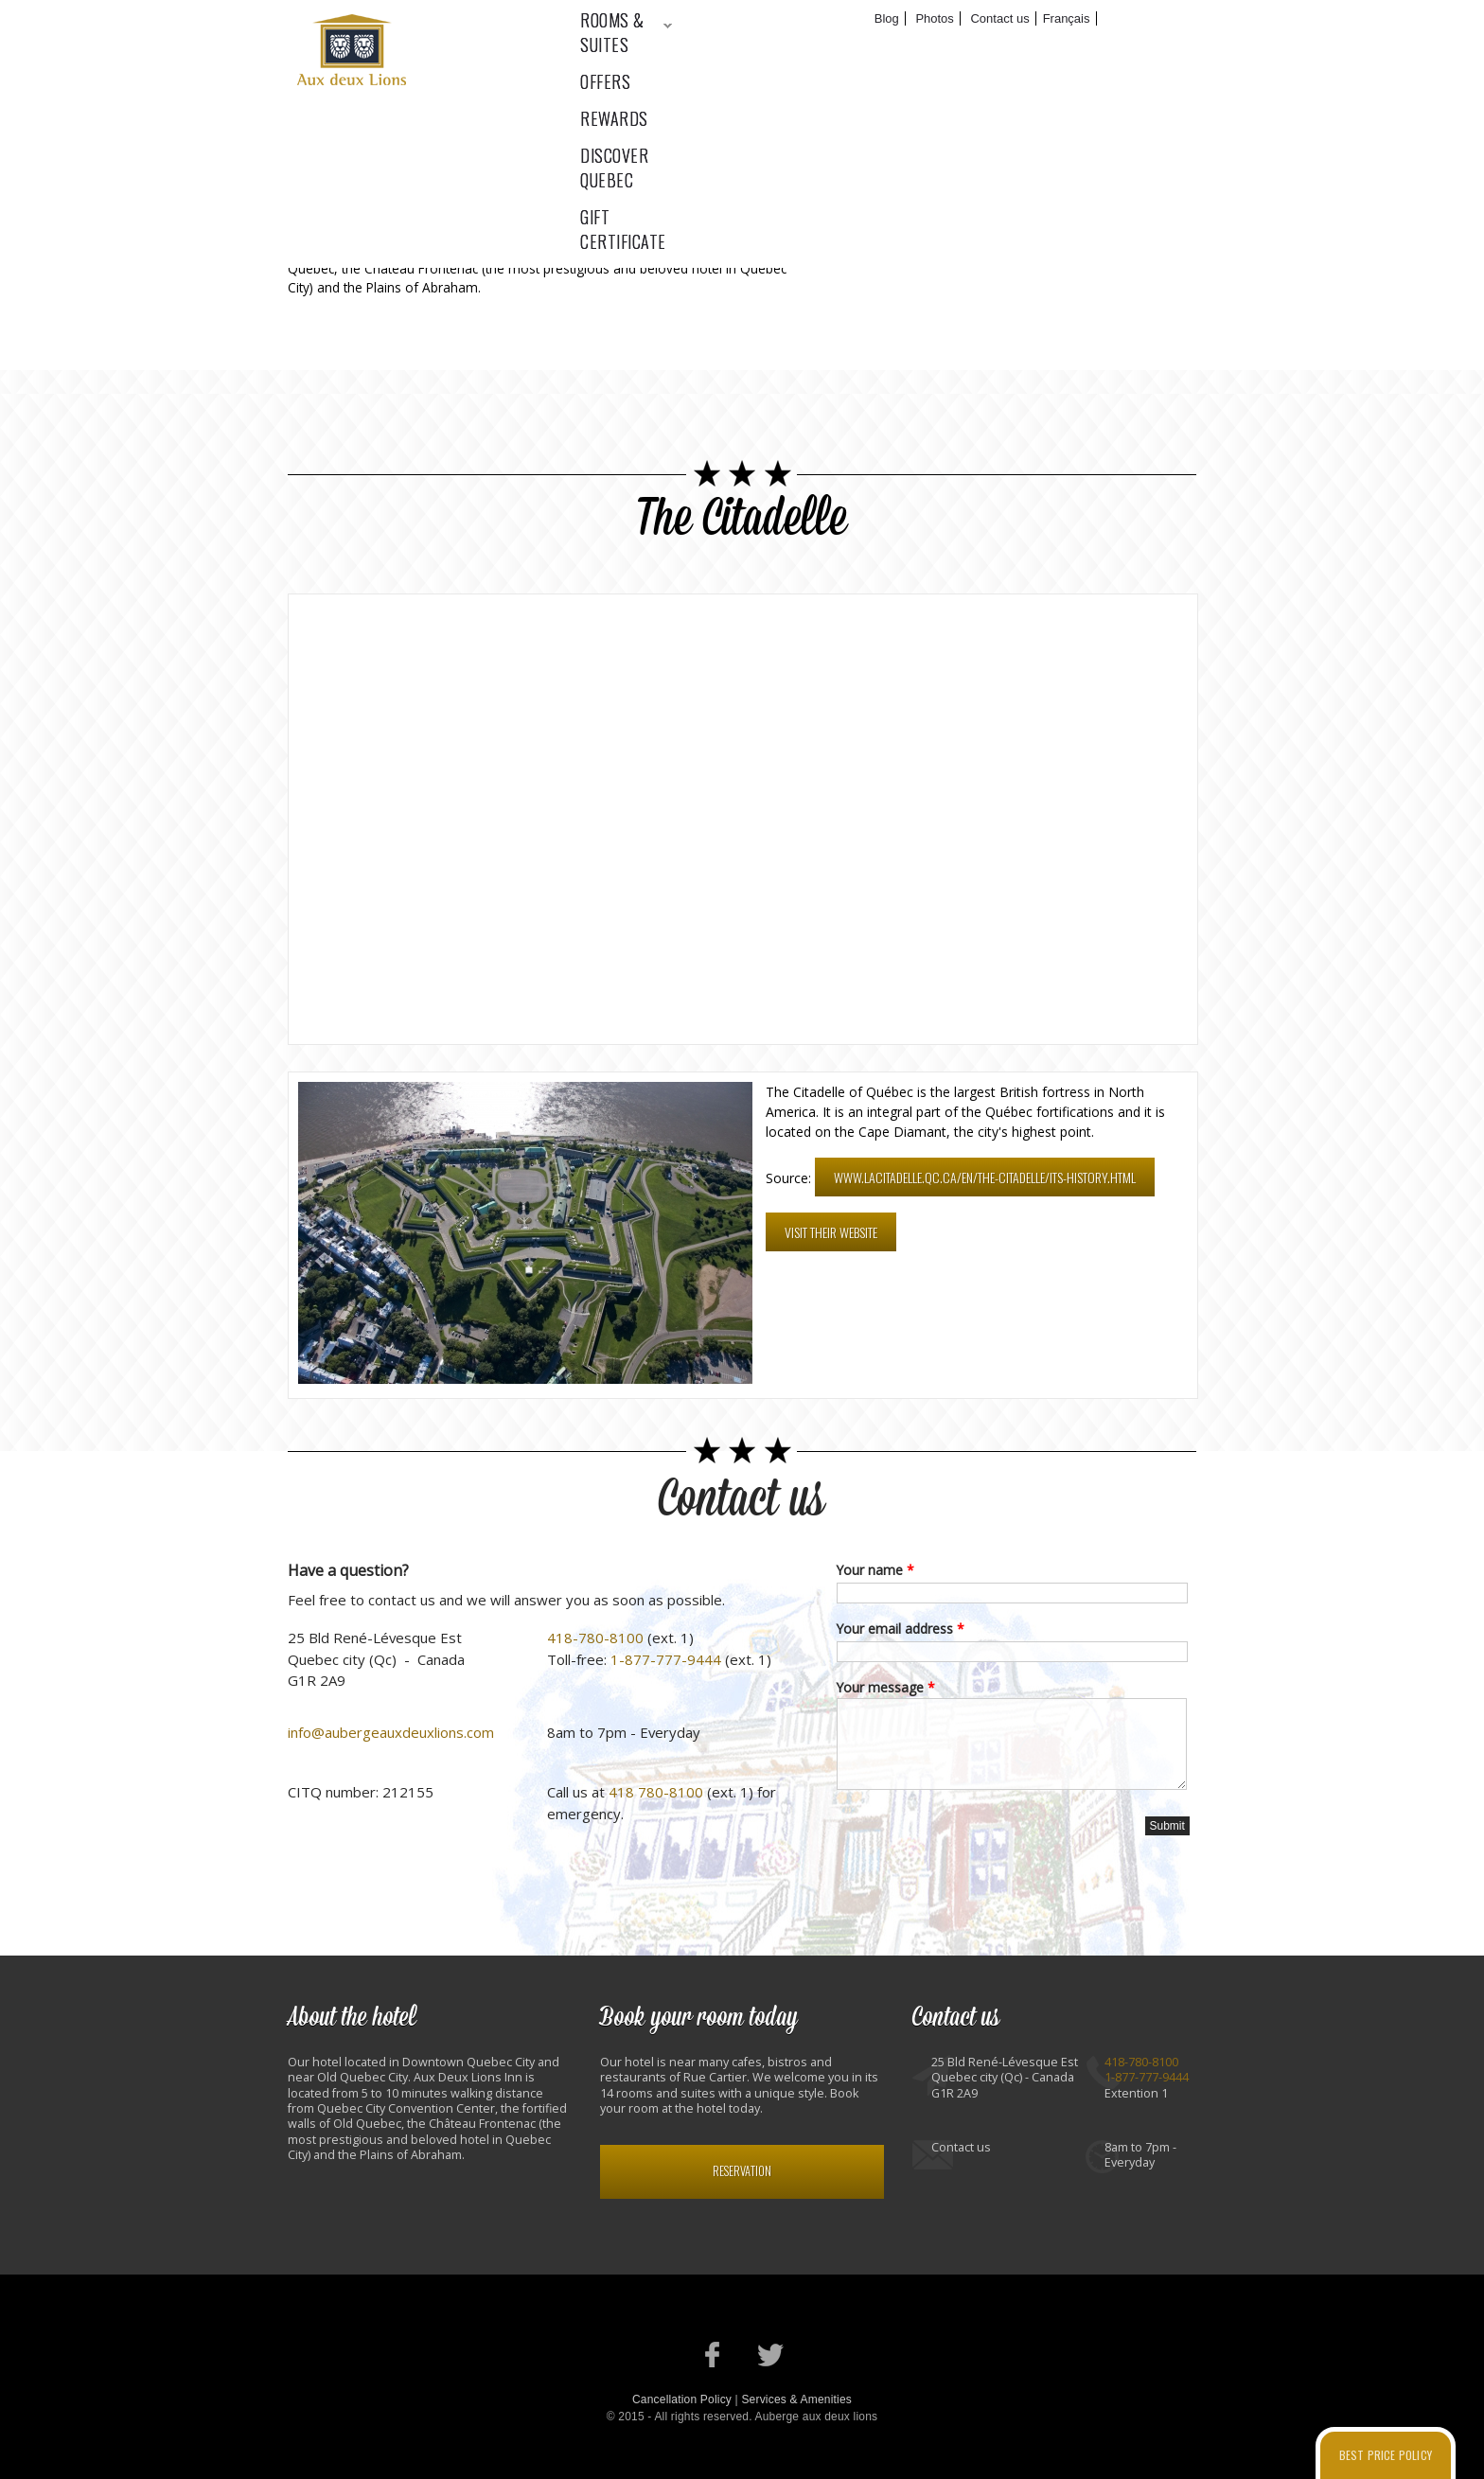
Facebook (1025, 241)
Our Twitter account (771, 2354)
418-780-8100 (595, 1637)
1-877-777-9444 (665, 1659)
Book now (1142, 19)
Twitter (1092, 241)
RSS (1160, 241)
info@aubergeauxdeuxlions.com (391, 1732)
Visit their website (831, 1232)
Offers (759, 48)
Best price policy (1385, 2455)
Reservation (742, 2171)
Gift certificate (1150, 48)
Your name (875, 1570)
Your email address (900, 1629)
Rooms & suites (632, 48)
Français (1066, 18)
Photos (934, 18)
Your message (886, 1687)
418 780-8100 (656, 1791)
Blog (886, 18)
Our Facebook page (713, 2354)
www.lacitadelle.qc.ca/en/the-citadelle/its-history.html (985, 1177)
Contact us (999, 18)
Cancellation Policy (682, 2399)
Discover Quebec (991, 48)
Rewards (856, 48)
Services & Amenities (796, 2399)
